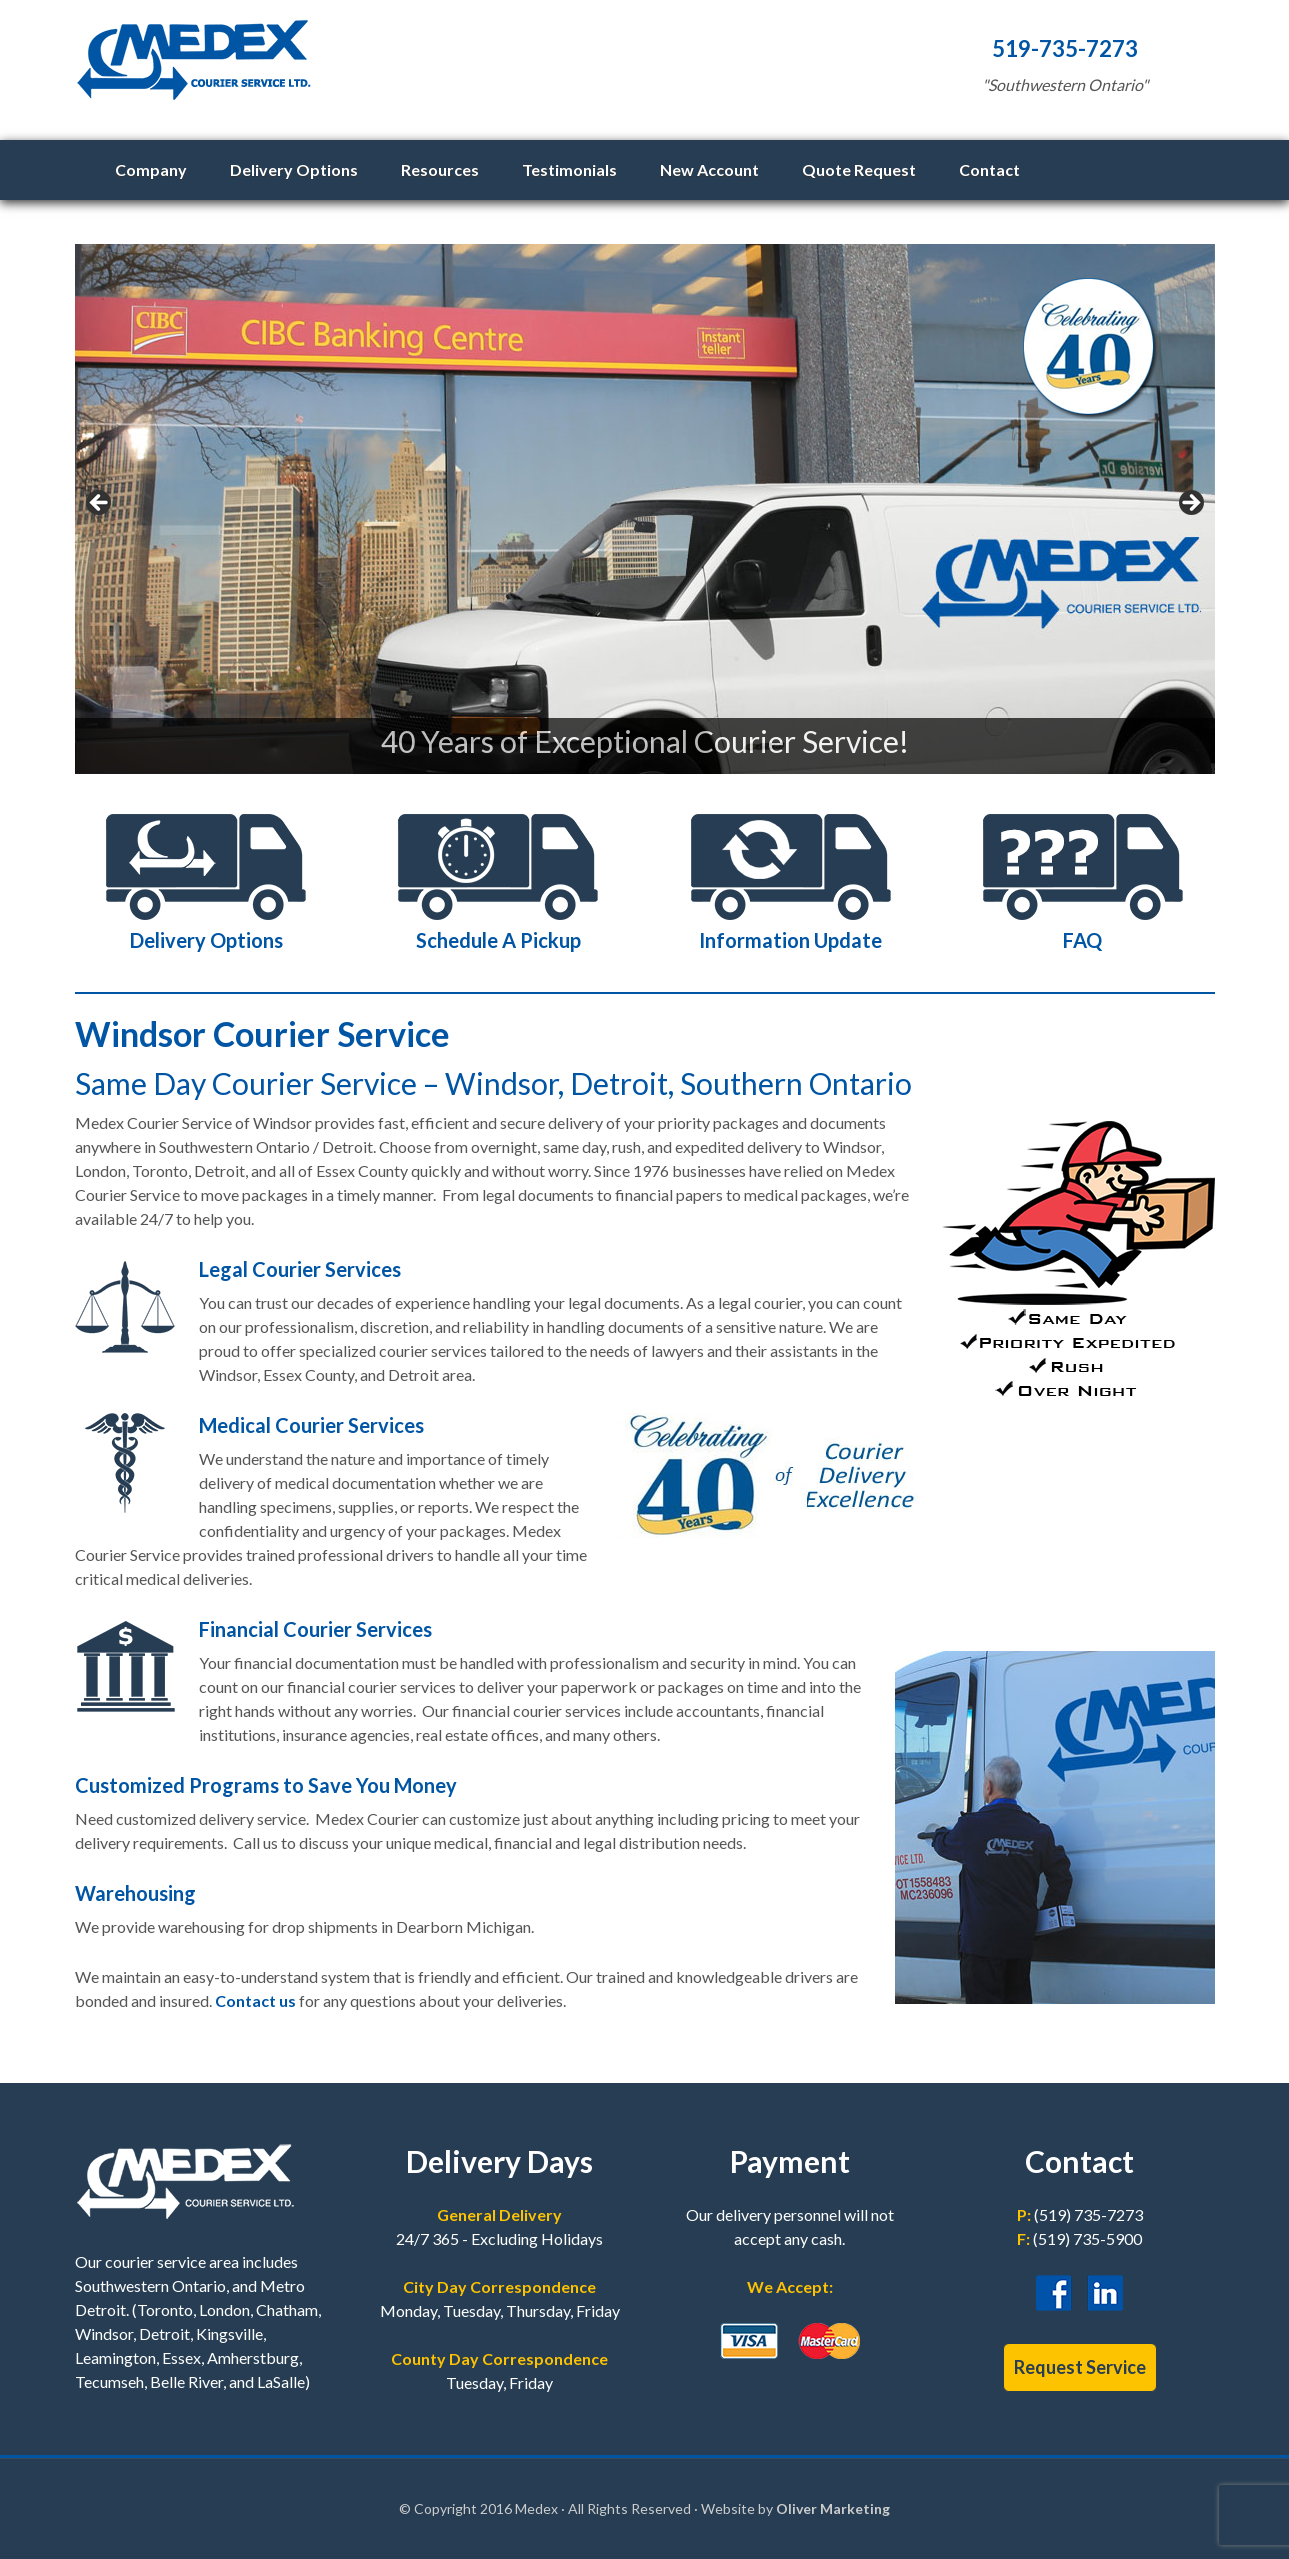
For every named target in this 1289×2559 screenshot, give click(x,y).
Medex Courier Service (465, 70)
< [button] (100, 504)
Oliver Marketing (833, 2508)
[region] (645, 509)
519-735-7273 (1065, 48)
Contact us (255, 2000)
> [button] (1190, 504)
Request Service (1080, 2367)
